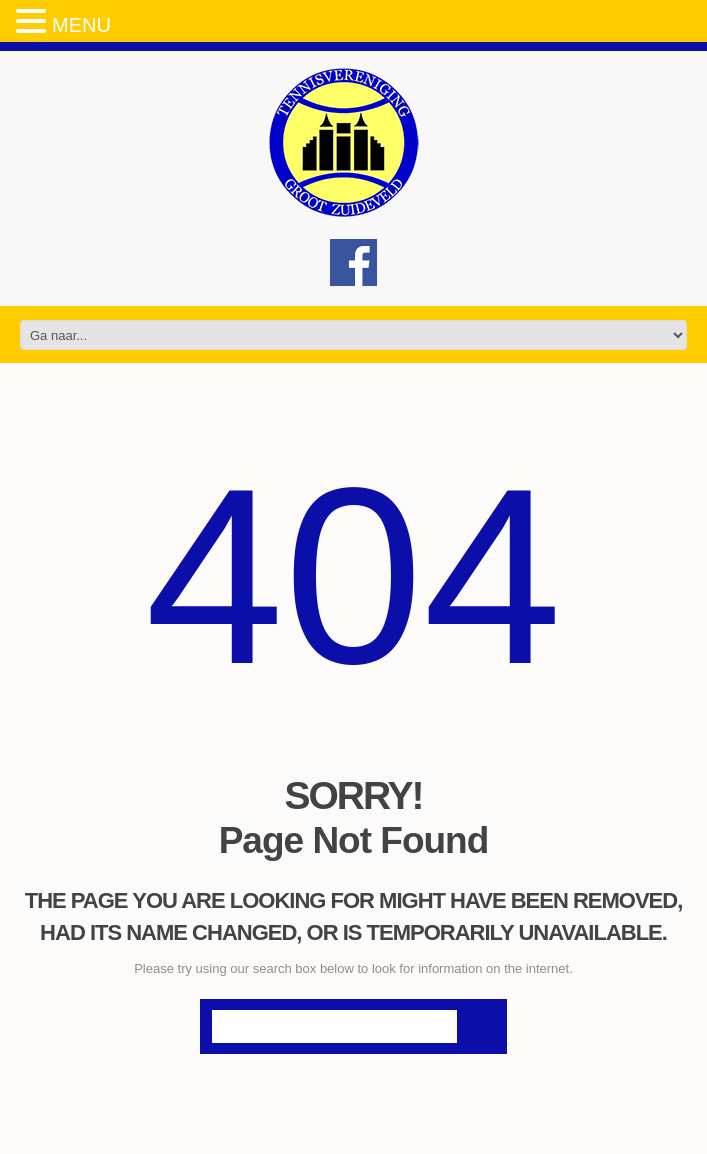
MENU (81, 25)
